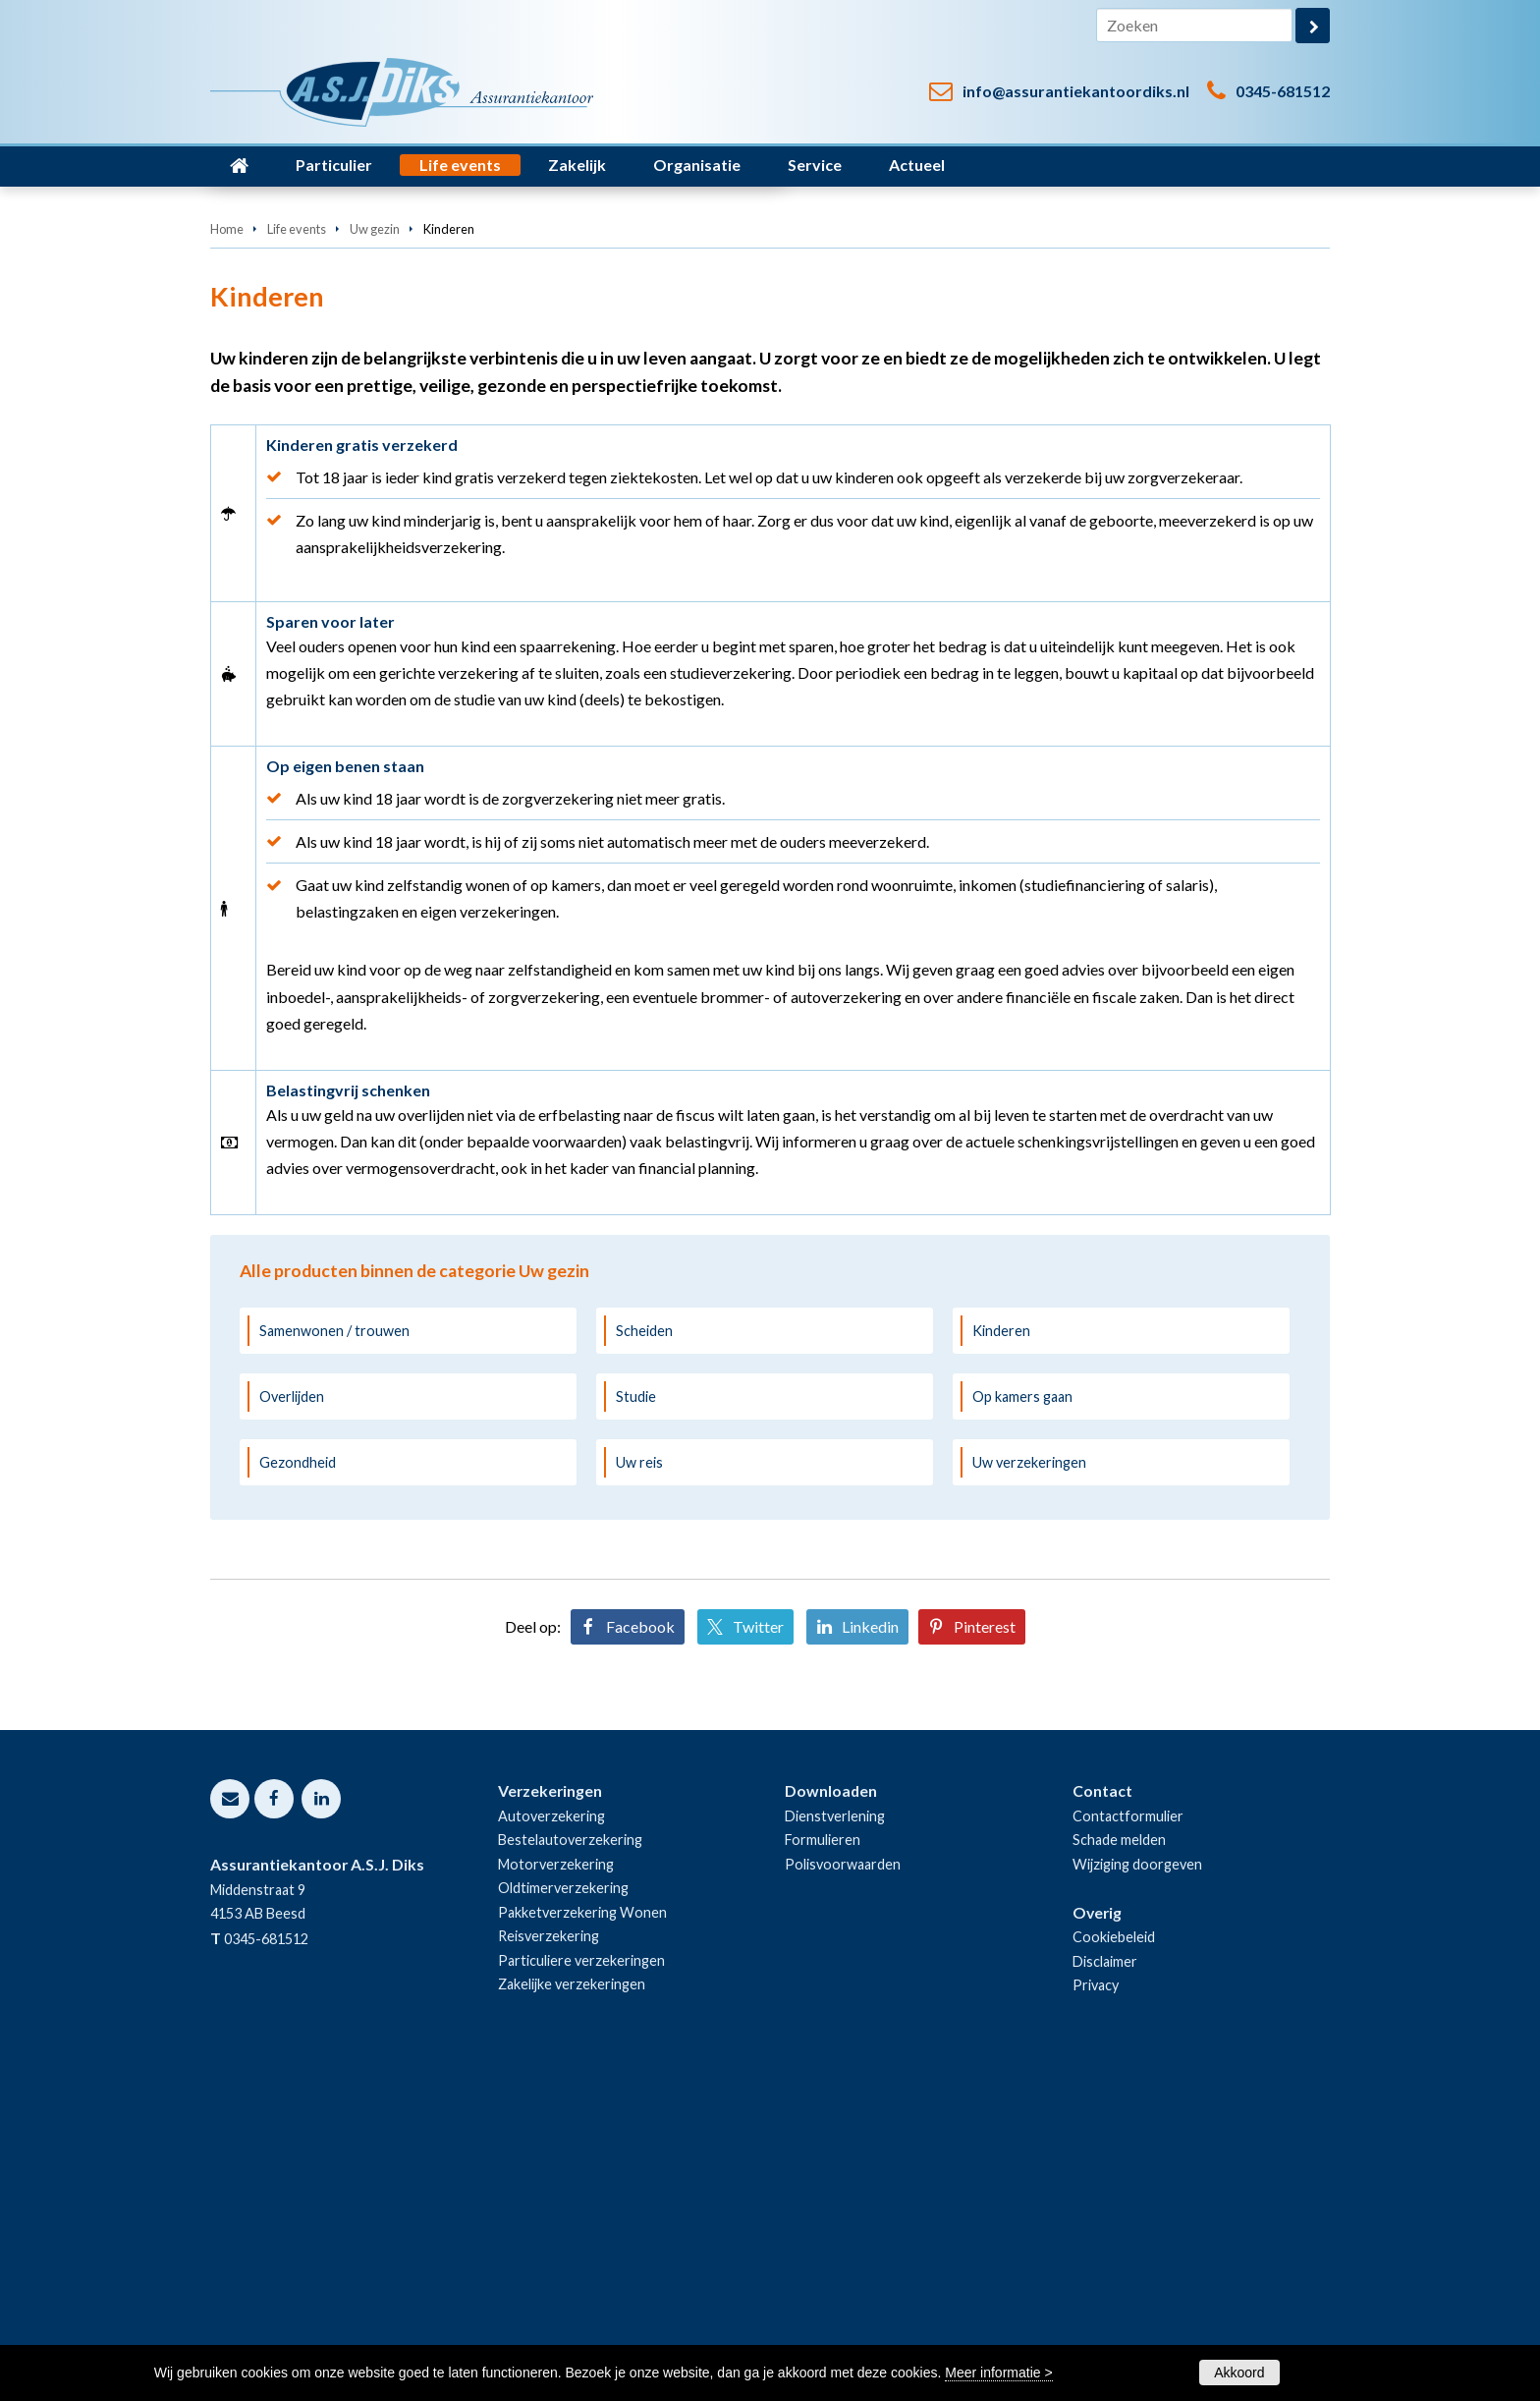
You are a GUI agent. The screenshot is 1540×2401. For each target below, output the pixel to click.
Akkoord (1239, 2372)
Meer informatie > (998, 2372)
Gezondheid (297, 1787)
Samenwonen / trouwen (334, 1655)
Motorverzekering (556, 2189)
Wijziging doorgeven (1137, 2189)
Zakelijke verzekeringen (571, 2309)
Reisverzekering (548, 2261)
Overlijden (291, 1721)
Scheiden (644, 1655)
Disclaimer (1104, 2285)
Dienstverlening (835, 2141)
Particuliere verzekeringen (581, 2284)
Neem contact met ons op (327, 448)
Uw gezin (375, 554)
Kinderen (1001, 1655)
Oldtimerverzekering (563, 2213)
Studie (636, 1721)
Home (227, 554)
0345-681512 (1283, 91)
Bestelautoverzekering (570, 2164)
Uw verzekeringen (1029, 1787)
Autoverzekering (551, 2141)
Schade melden (1119, 2164)
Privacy (1095, 2310)
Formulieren (822, 2164)
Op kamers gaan (1022, 1721)
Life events (296, 554)
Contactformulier (1127, 2141)
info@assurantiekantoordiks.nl (1075, 91)
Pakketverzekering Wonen (582, 2237)
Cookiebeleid (1113, 2262)
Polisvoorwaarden (843, 2189)
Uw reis (639, 1787)
